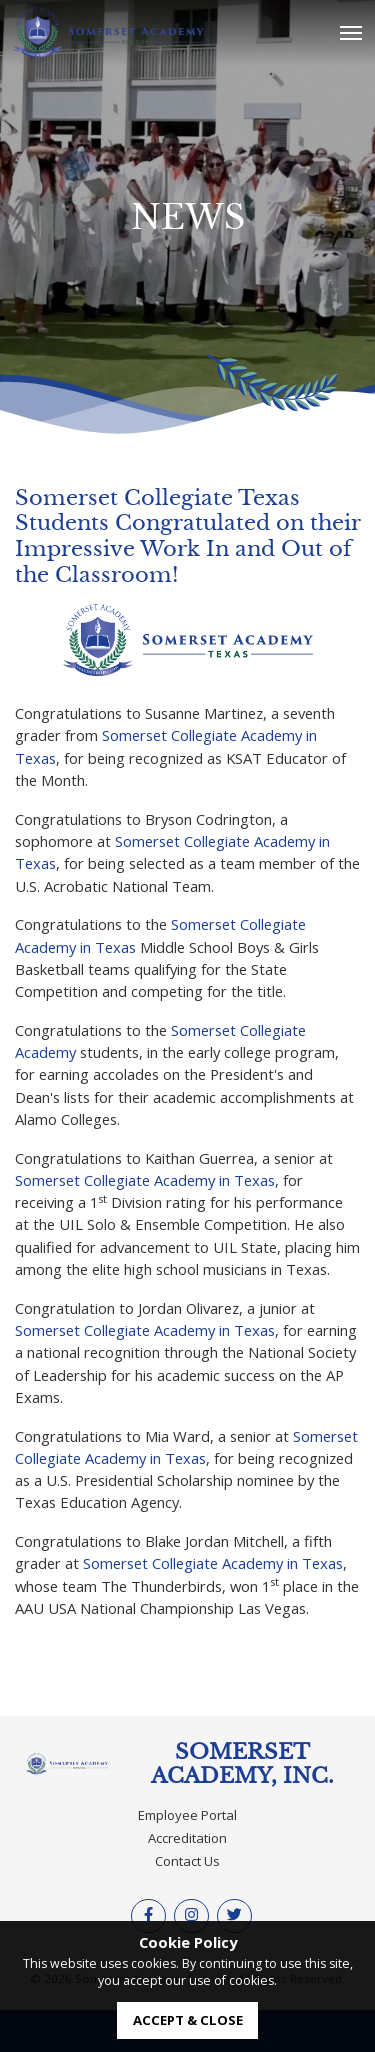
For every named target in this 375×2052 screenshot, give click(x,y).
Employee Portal (187, 1815)
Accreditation (187, 1838)
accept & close (188, 2020)
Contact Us (187, 1861)
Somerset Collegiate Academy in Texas (145, 1180)
